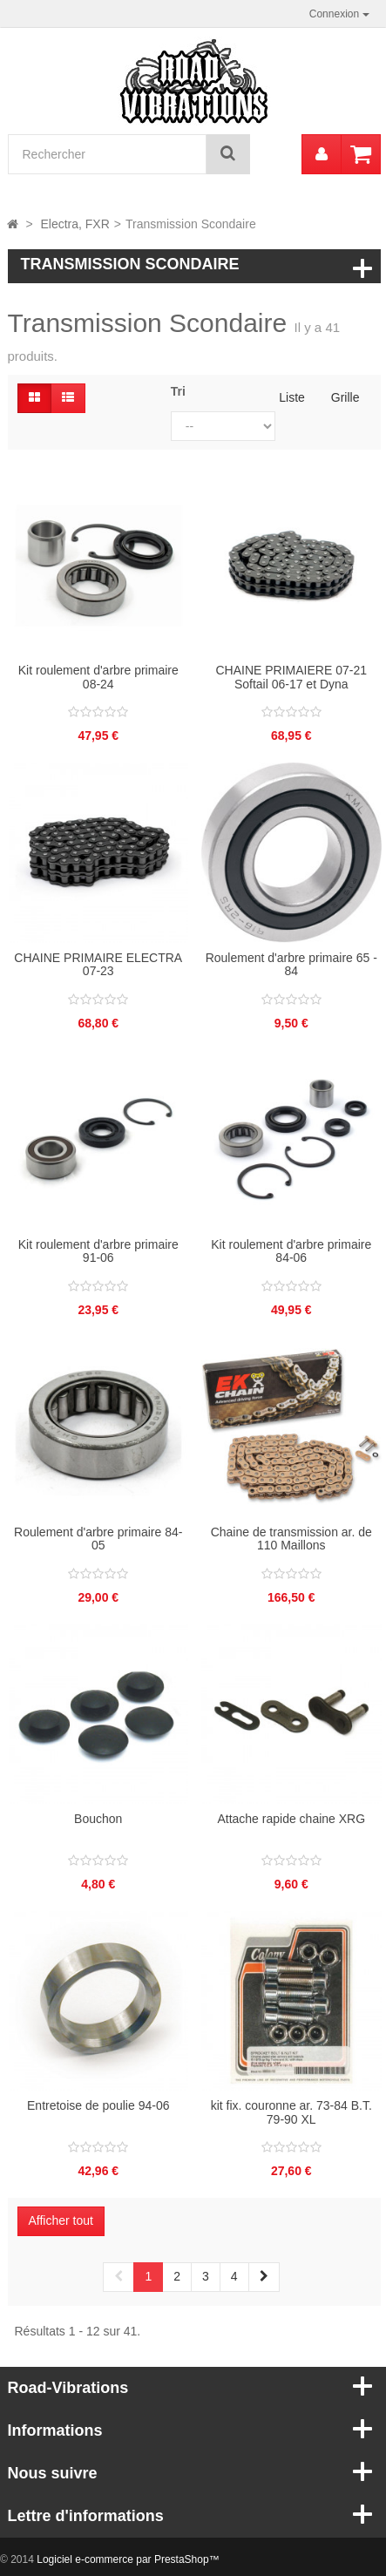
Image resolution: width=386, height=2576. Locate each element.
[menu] (321, 154)
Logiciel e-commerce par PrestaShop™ (128, 2559)
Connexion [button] (339, 14)
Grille (345, 397)
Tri (178, 391)
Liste (292, 397)
